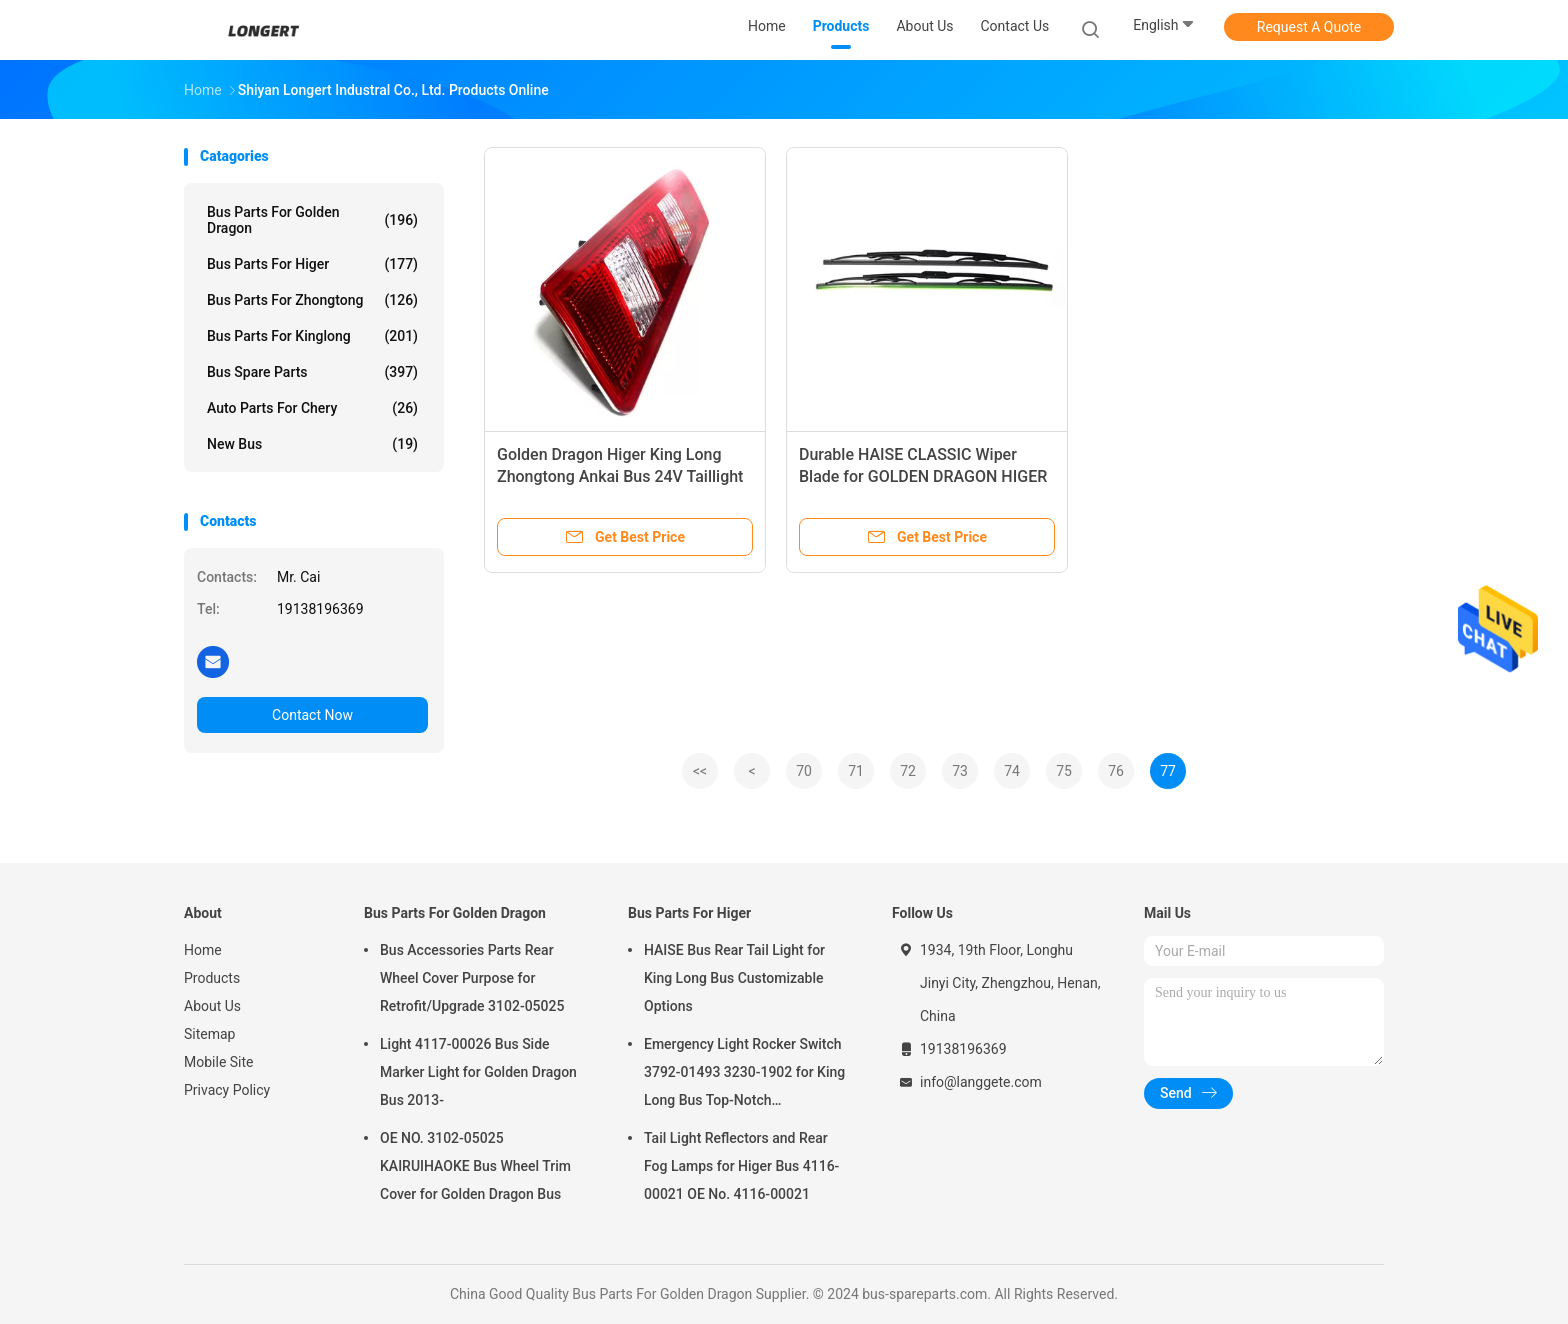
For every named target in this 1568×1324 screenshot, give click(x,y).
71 (856, 771)
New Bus (312, 444)
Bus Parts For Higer (312, 264)
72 (908, 771)
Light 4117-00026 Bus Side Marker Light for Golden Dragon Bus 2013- (478, 1072)
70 (804, 771)
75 (1064, 771)
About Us (212, 1006)
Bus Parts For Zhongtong (312, 300)
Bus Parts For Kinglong (312, 336)
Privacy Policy (227, 1090)
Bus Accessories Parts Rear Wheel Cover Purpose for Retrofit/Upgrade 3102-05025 (472, 978)
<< (700, 771)
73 (960, 771)
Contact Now (312, 715)
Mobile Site (219, 1062)
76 (1116, 771)
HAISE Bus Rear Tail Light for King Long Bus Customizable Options (734, 978)
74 (1012, 771)
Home (203, 950)
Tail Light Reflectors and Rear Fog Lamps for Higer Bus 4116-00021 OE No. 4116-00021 (741, 1166)
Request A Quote (1309, 27)
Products (212, 978)
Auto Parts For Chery (312, 408)
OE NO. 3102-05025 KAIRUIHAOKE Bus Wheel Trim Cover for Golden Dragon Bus (475, 1166)
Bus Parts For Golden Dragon (312, 220)
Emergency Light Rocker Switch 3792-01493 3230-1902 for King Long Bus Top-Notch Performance (744, 1075)
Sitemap (209, 1034)
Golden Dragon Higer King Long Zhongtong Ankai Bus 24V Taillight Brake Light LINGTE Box (620, 476)
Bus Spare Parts (312, 372)
